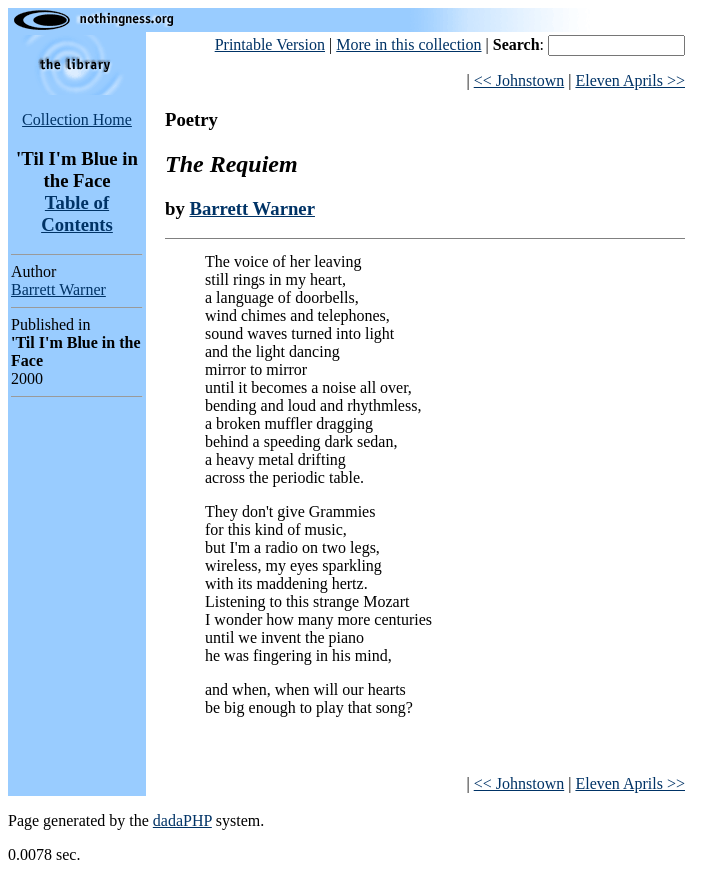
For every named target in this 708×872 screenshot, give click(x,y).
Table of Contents (77, 213)
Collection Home (77, 119)
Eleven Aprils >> (630, 80)
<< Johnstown (519, 80)
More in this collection (408, 44)
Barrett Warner (58, 289)
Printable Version (270, 44)
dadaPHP (182, 820)
